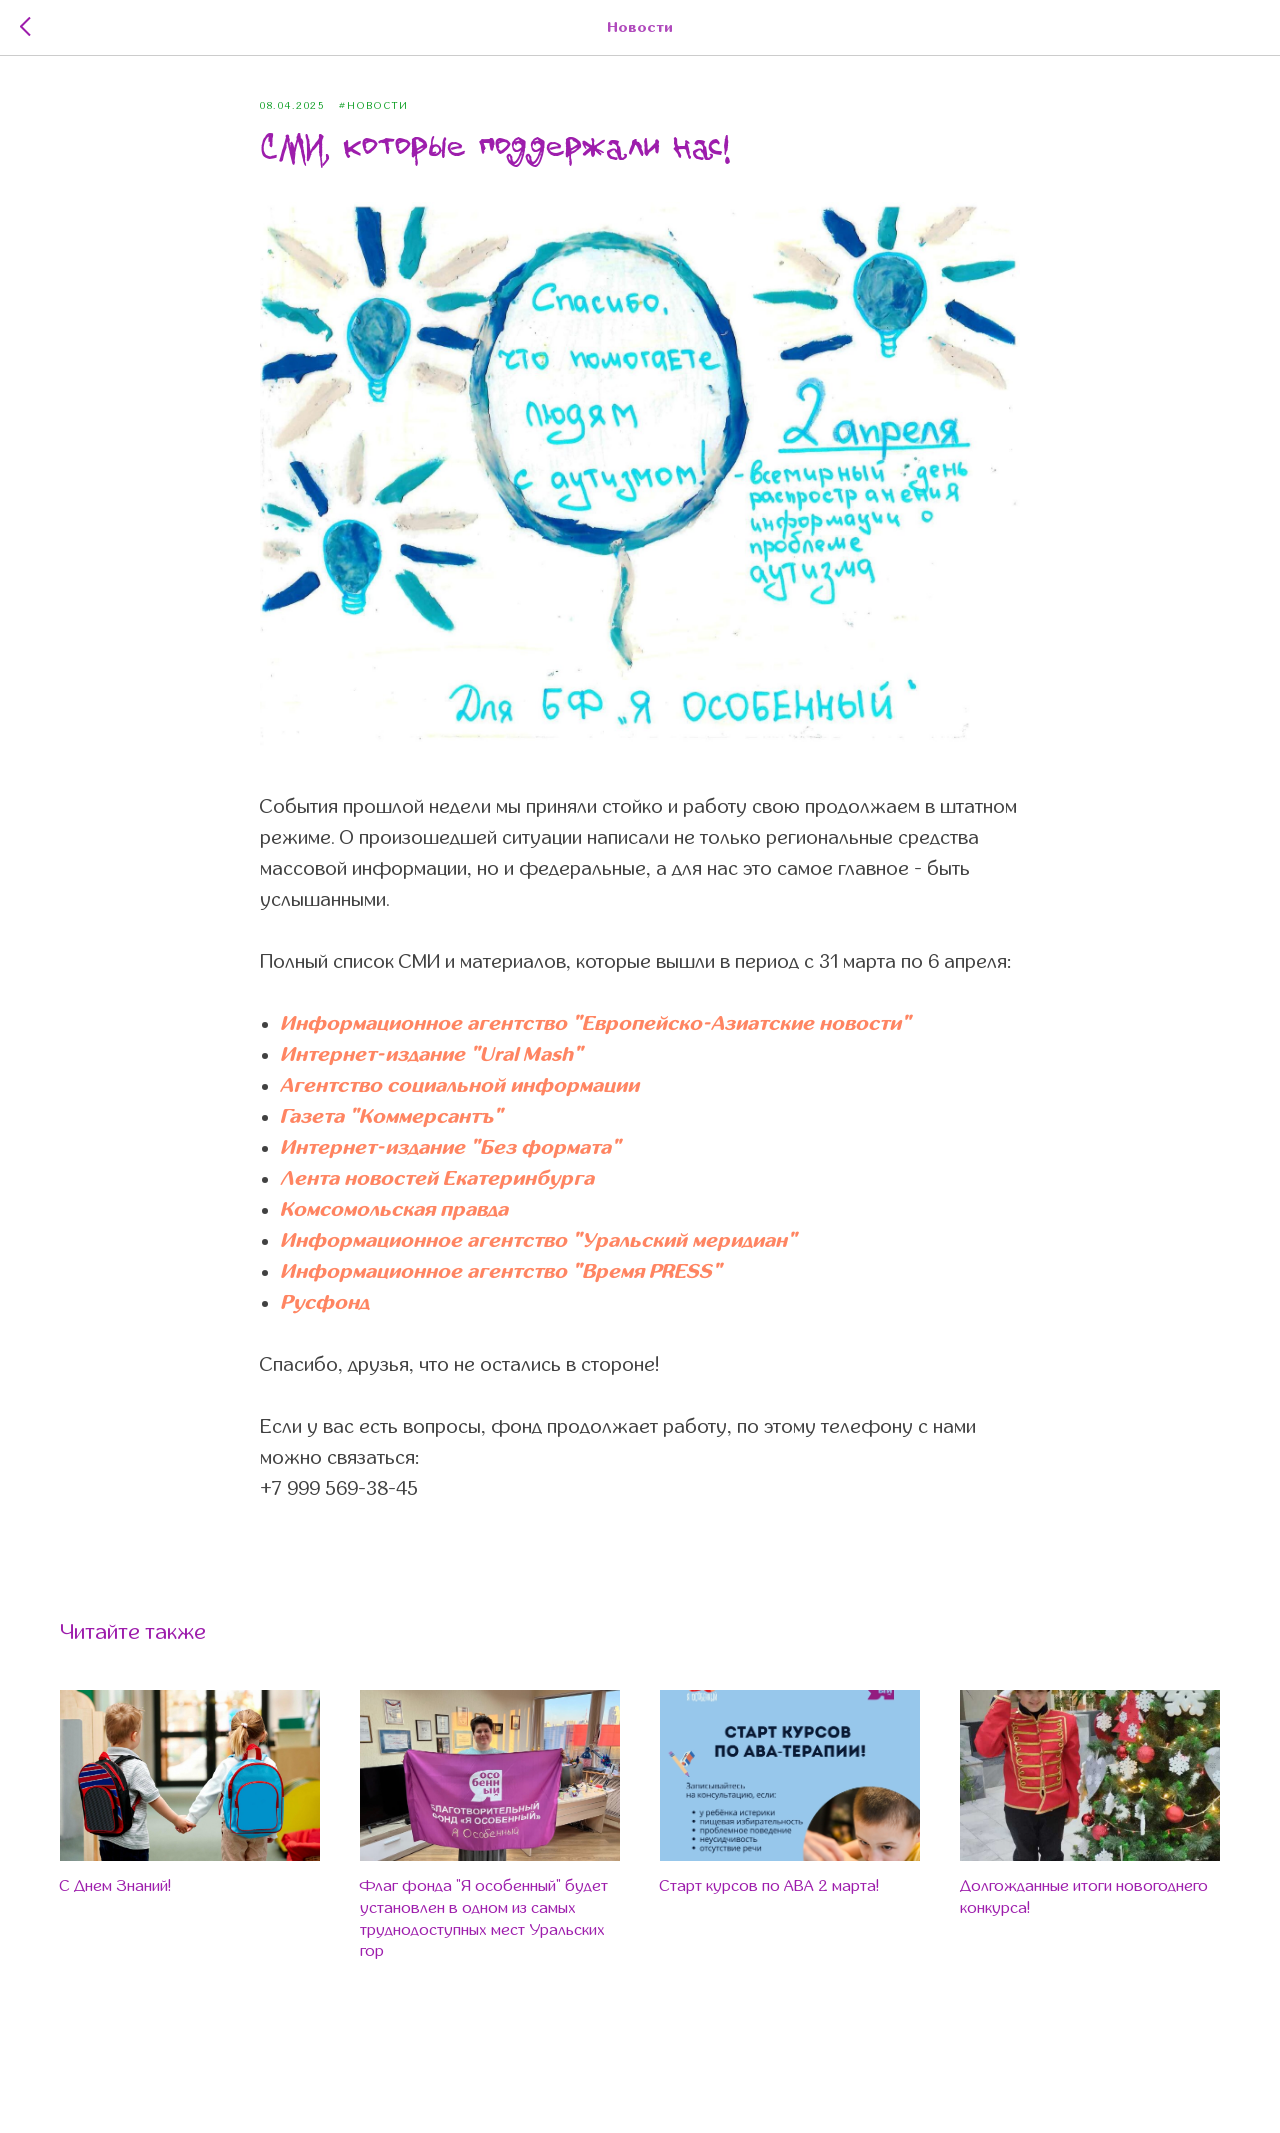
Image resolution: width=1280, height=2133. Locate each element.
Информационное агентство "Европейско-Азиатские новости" (595, 1023)
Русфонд (324, 1302)
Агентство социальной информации (459, 1085)
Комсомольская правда (394, 1209)
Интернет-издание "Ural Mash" (431, 1054)
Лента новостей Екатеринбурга (437, 1178)
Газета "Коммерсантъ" (391, 1116)
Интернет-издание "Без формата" (450, 1147)
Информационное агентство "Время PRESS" (501, 1271)
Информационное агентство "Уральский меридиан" (538, 1240)
